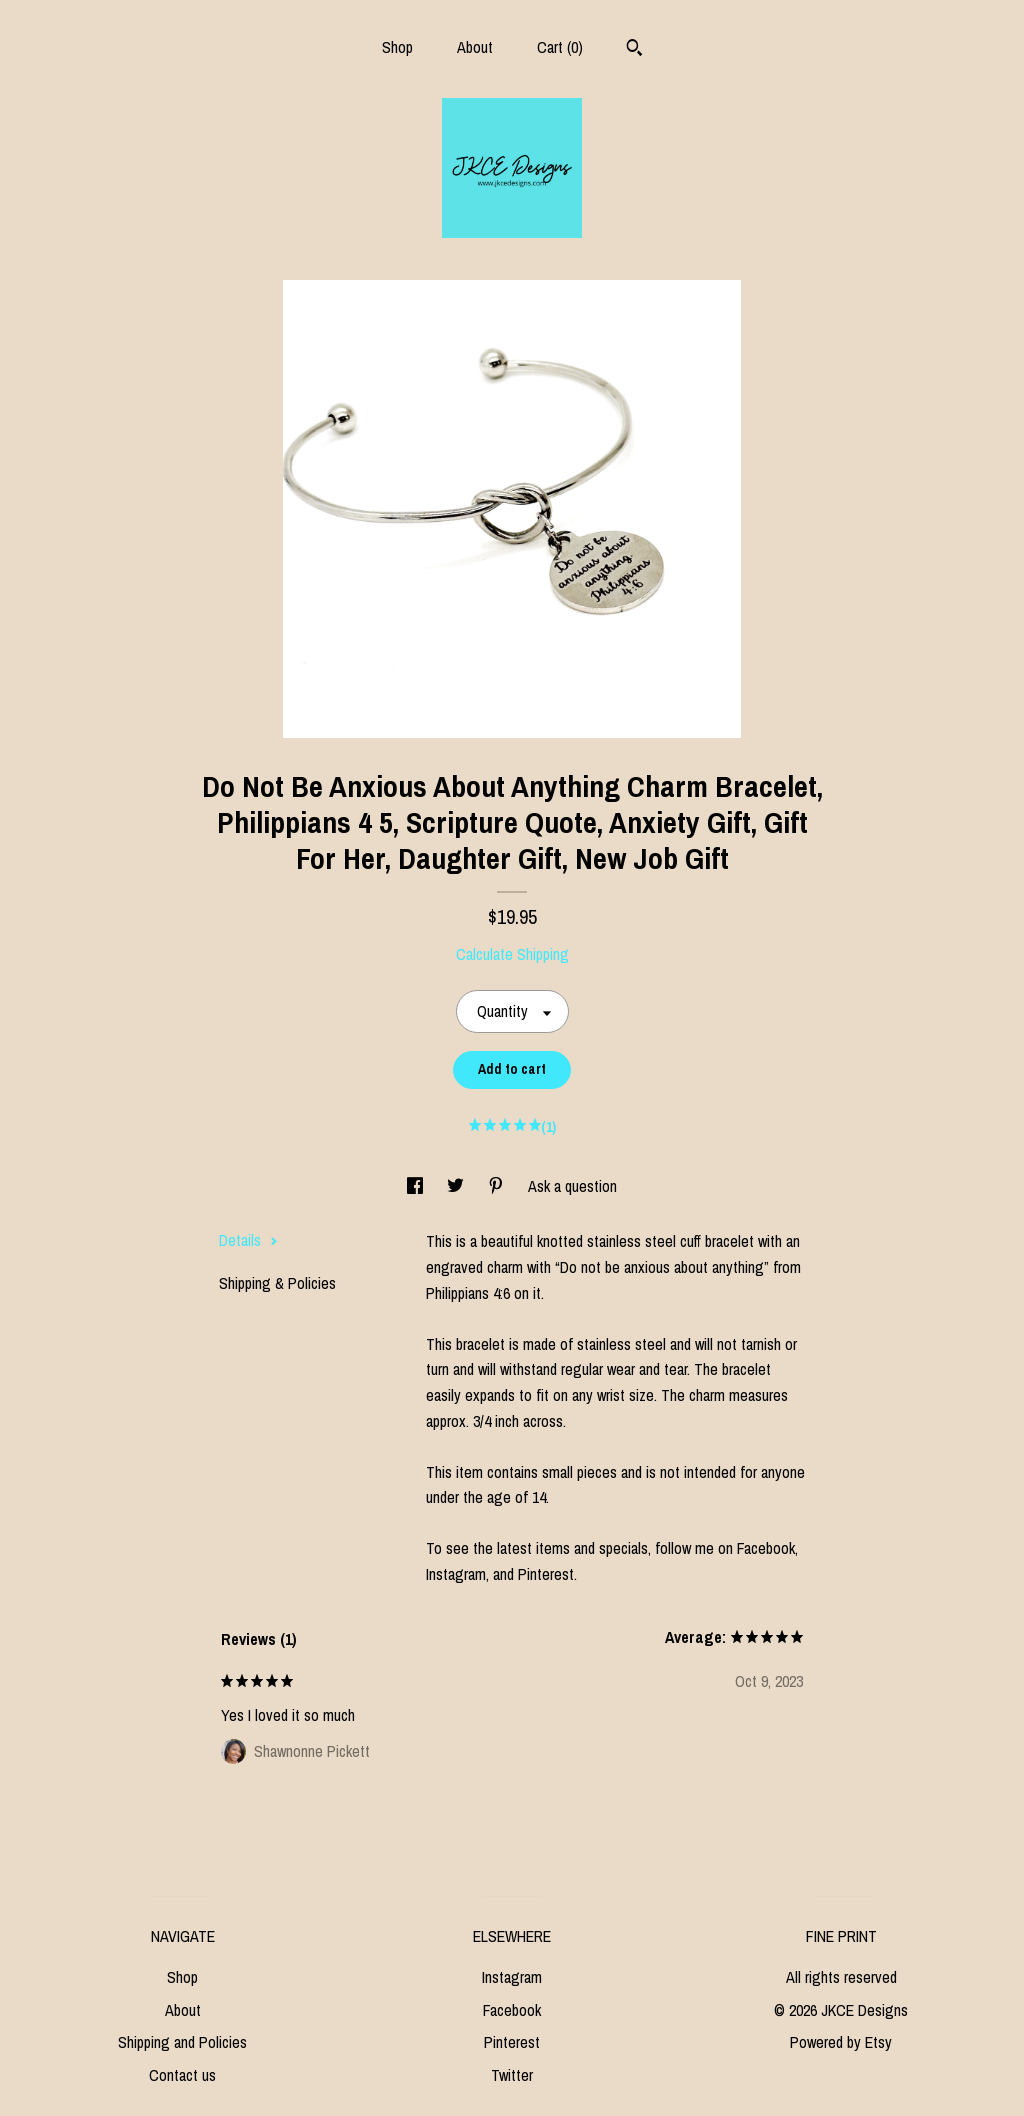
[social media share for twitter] (457, 1186)
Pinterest (512, 2042)
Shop (397, 47)
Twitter (512, 2075)
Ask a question (572, 1186)
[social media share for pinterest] (498, 1186)
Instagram (512, 1977)
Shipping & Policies (277, 1283)
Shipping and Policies (182, 2042)
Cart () (560, 47)
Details (248, 1240)
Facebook (512, 2010)
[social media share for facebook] (417, 1186)
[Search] (634, 50)
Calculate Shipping (512, 954)
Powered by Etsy (841, 2042)
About (475, 47)
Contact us (182, 2075)
